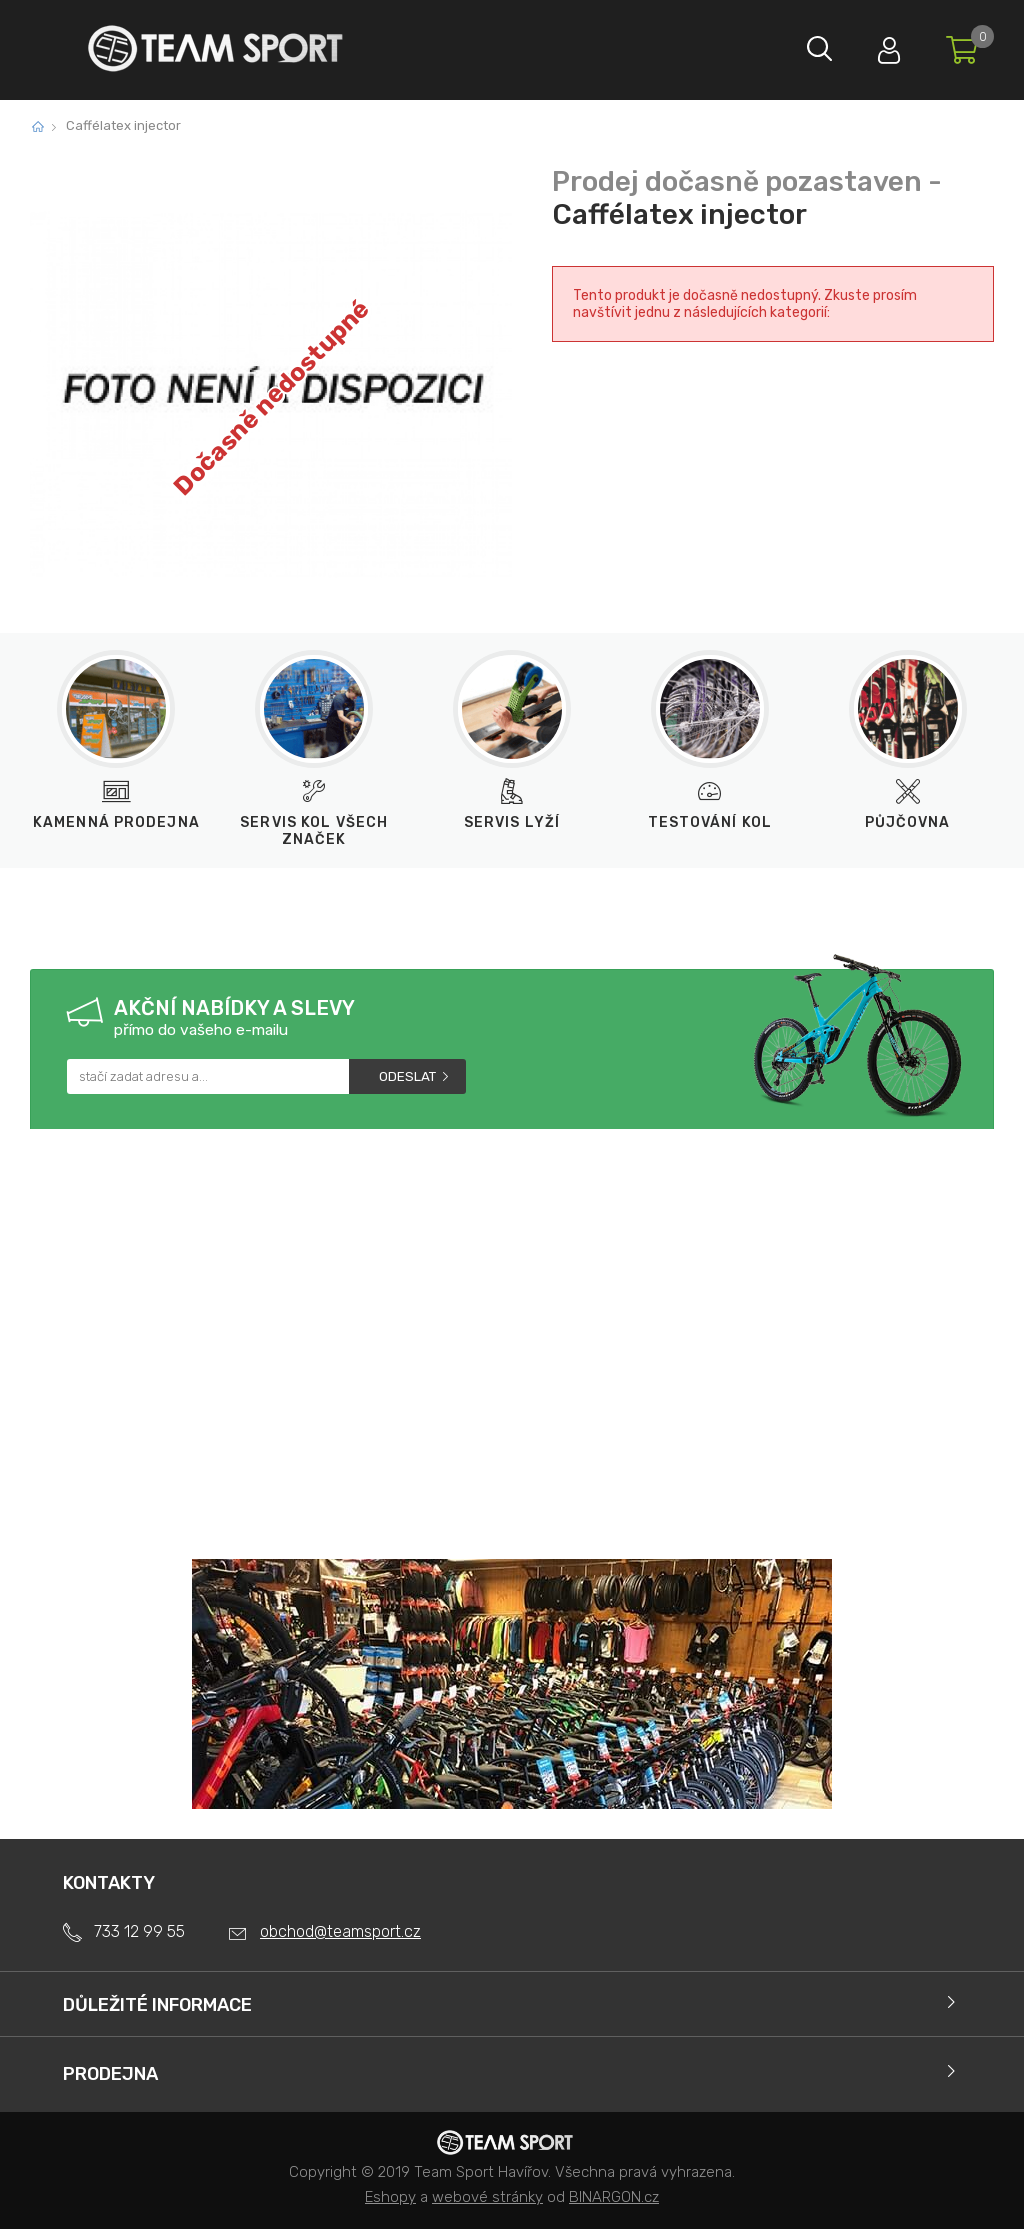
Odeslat (407, 1076)
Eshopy (390, 2197)
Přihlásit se (879, 45)
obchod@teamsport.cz (340, 1931)
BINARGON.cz (614, 2197)
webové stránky (487, 2197)
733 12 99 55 (139, 1931)
